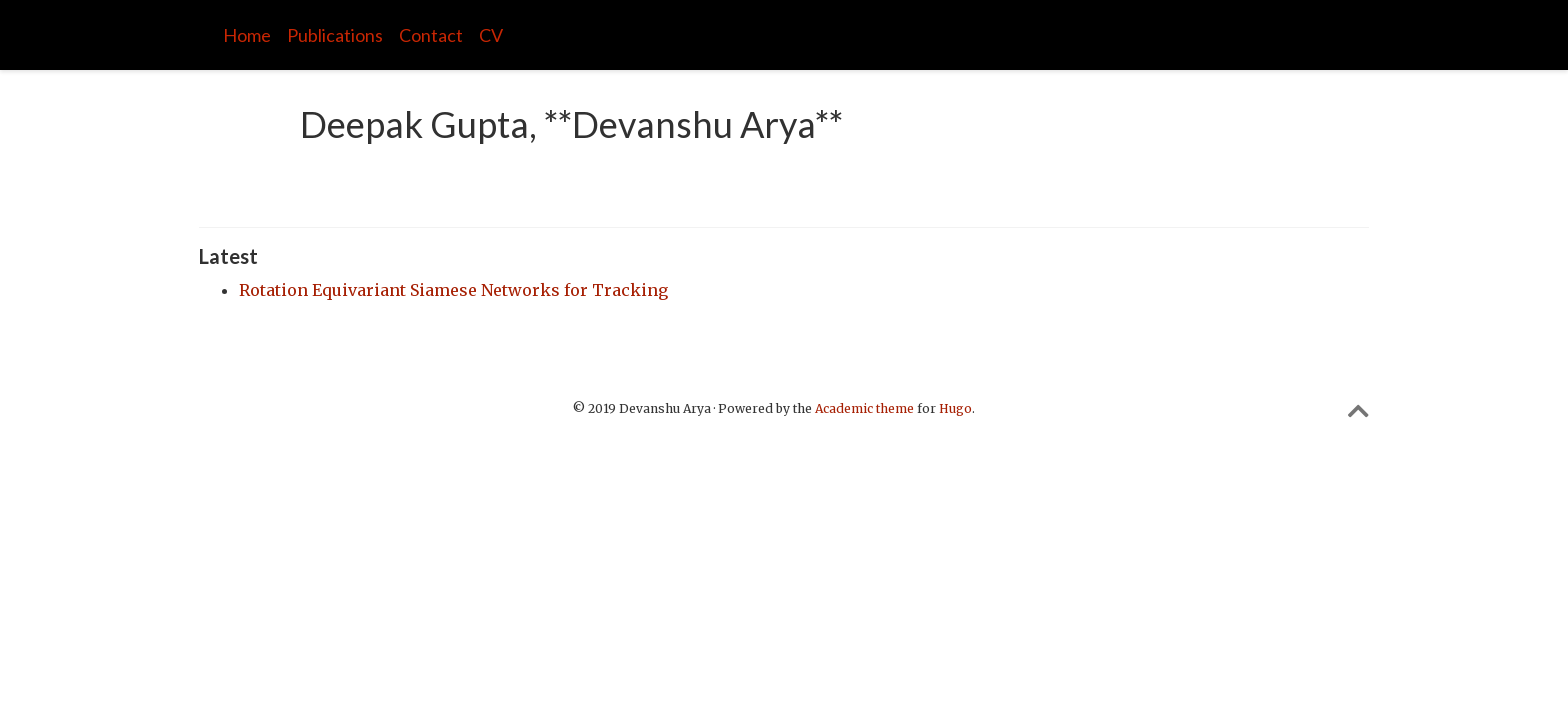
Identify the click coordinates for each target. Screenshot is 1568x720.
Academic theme (864, 408)
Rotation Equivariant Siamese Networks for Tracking (453, 290)
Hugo (955, 408)
